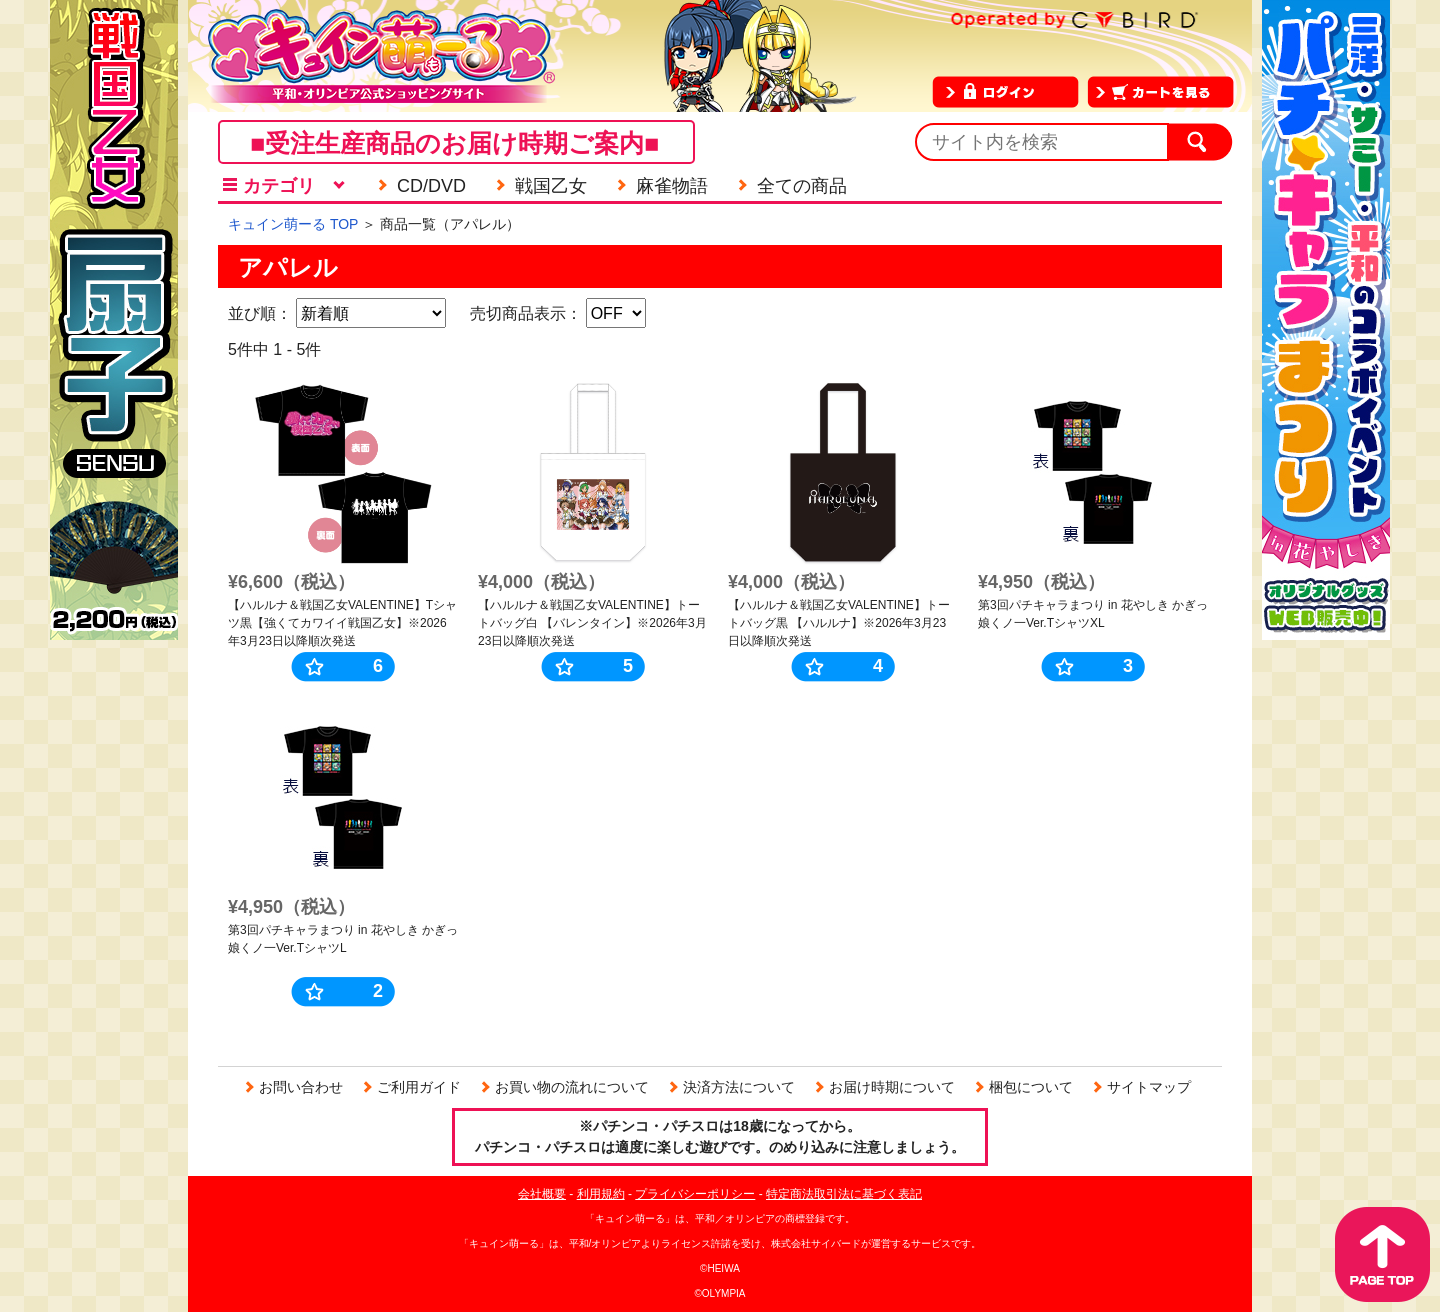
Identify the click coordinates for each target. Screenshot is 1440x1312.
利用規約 (601, 1194)
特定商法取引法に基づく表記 (844, 1194)
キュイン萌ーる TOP (293, 224)
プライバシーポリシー (695, 1194)
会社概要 (542, 1194)
